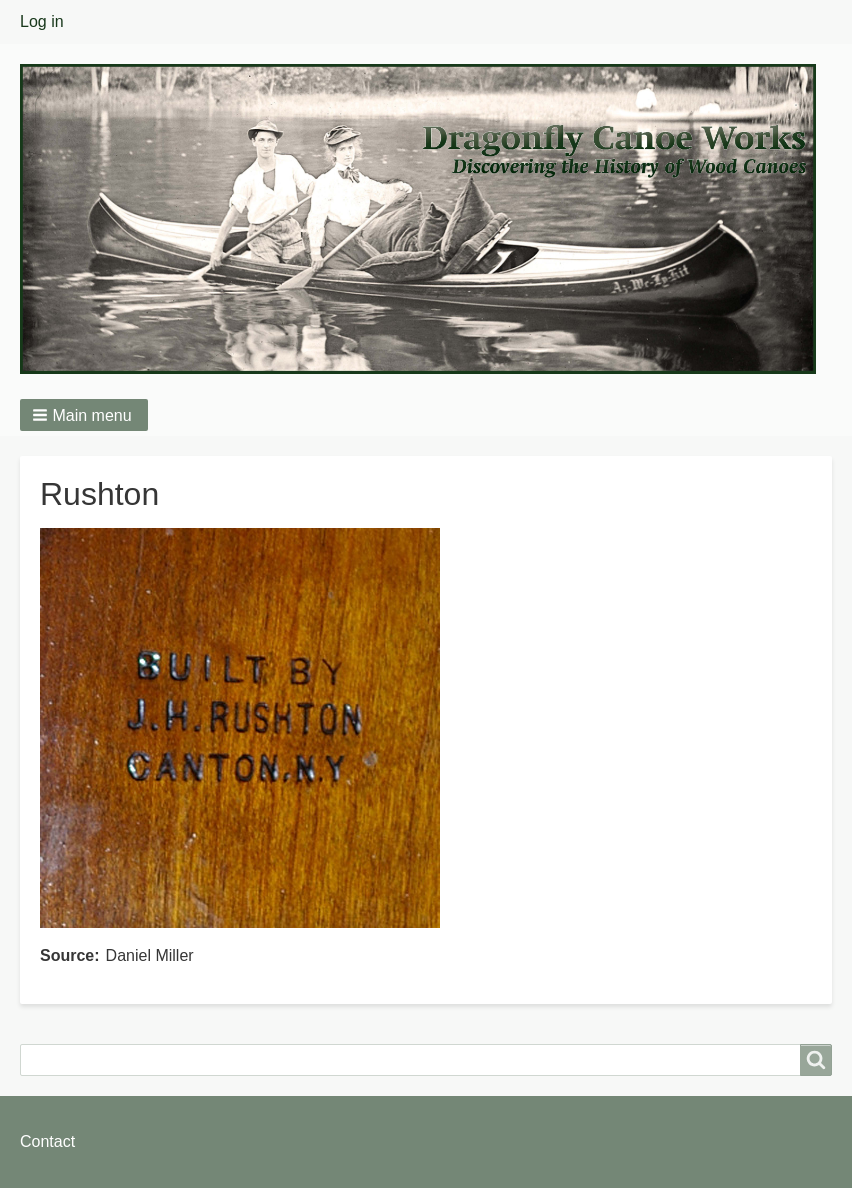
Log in (42, 21)
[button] (84, 415)
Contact (47, 1141)
